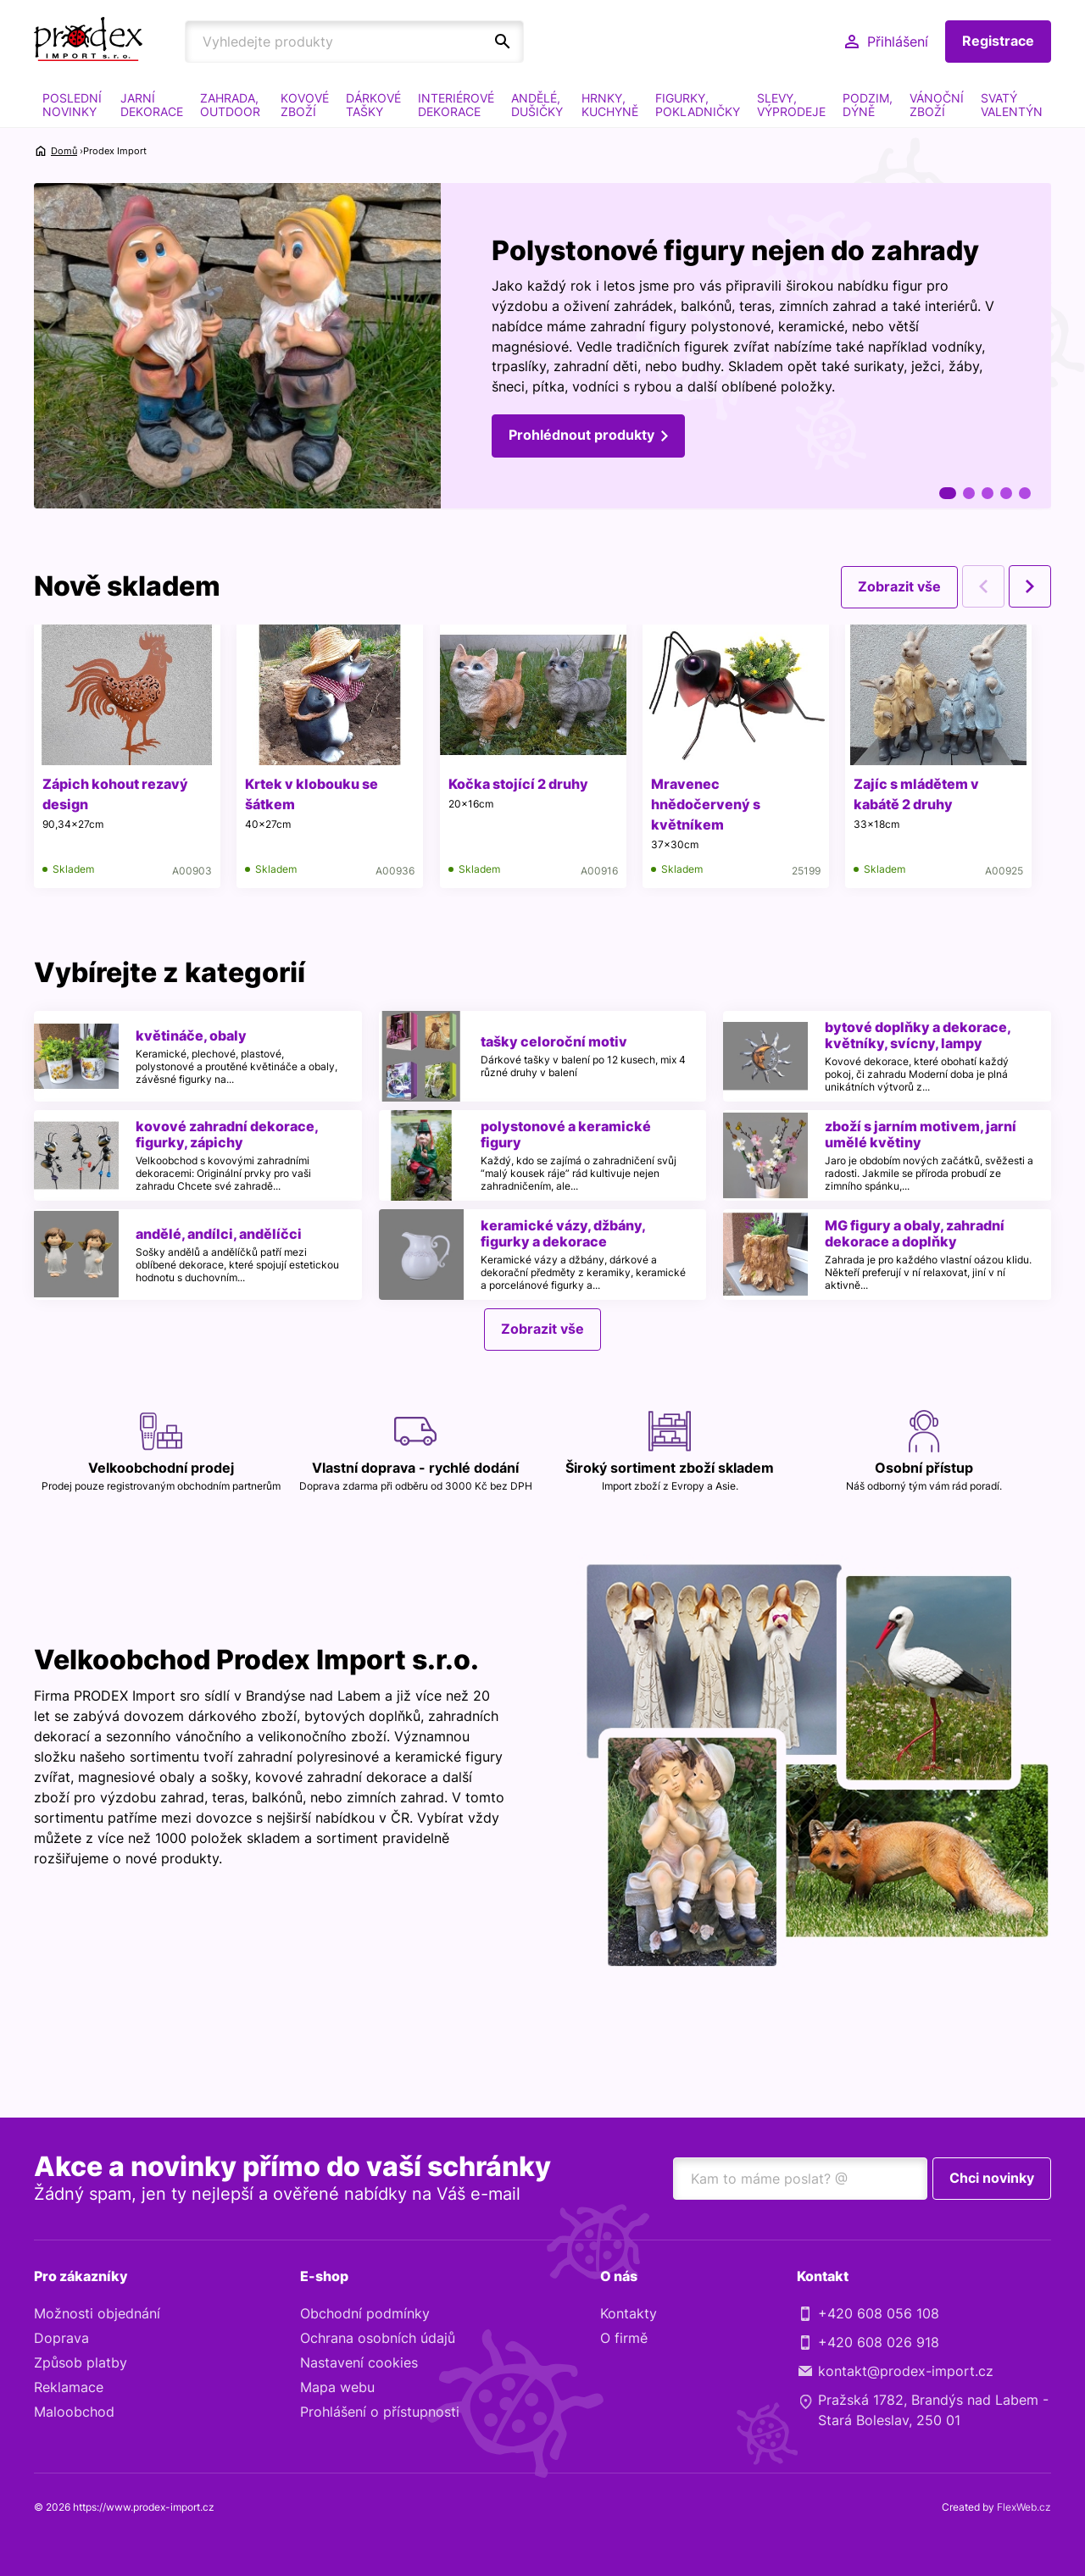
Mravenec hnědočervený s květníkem (707, 804)
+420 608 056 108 (878, 2314)
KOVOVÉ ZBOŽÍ (305, 105)
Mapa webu (337, 2387)
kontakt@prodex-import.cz (905, 2371)
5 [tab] (1025, 493)
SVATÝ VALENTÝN (1012, 105)
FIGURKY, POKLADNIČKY (697, 105)
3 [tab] (987, 493)
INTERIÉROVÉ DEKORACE (456, 105)
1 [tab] (947, 493)
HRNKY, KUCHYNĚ (609, 105)
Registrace (998, 41)
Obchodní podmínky (365, 2314)
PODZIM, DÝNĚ (868, 105)
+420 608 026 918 (878, 2342)
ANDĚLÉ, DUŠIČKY (537, 105)
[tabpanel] (542, 346)
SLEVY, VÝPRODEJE (791, 105)
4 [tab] (1006, 493)
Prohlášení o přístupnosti (379, 2412)
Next (1030, 586)
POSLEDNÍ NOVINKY (72, 105)
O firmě (624, 2338)
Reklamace (68, 2387)
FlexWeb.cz (1024, 2507)
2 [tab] (969, 493)
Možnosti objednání (97, 2314)
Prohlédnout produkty (581, 436)
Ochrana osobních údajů (377, 2338)
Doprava (61, 2338)
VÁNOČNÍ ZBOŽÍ (937, 105)
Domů (64, 151)
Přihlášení (897, 41)
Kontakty (628, 2314)
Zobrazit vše (899, 586)
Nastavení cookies (359, 2363)
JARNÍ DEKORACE (151, 105)
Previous (983, 586)
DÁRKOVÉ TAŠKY (373, 105)
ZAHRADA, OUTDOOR (230, 105)
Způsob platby (80, 2363)
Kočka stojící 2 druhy (519, 783)
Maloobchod (74, 2412)
